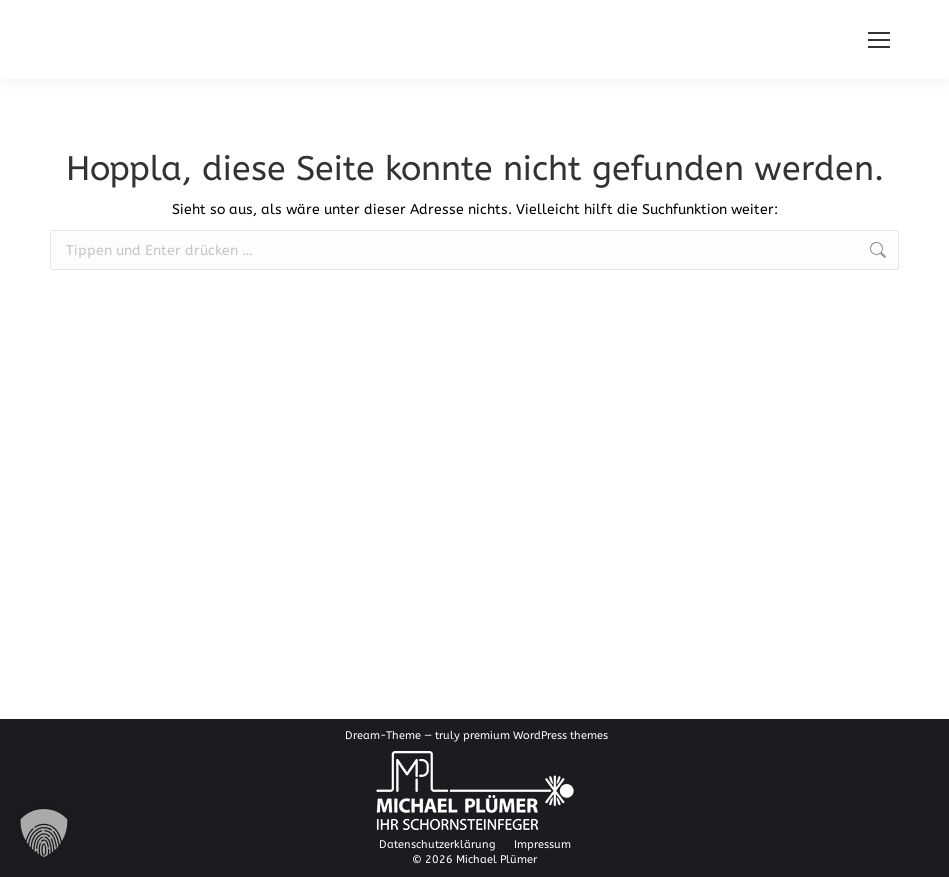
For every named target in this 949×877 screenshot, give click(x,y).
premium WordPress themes (535, 735)
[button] (44, 833)
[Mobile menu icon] (879, 40)
